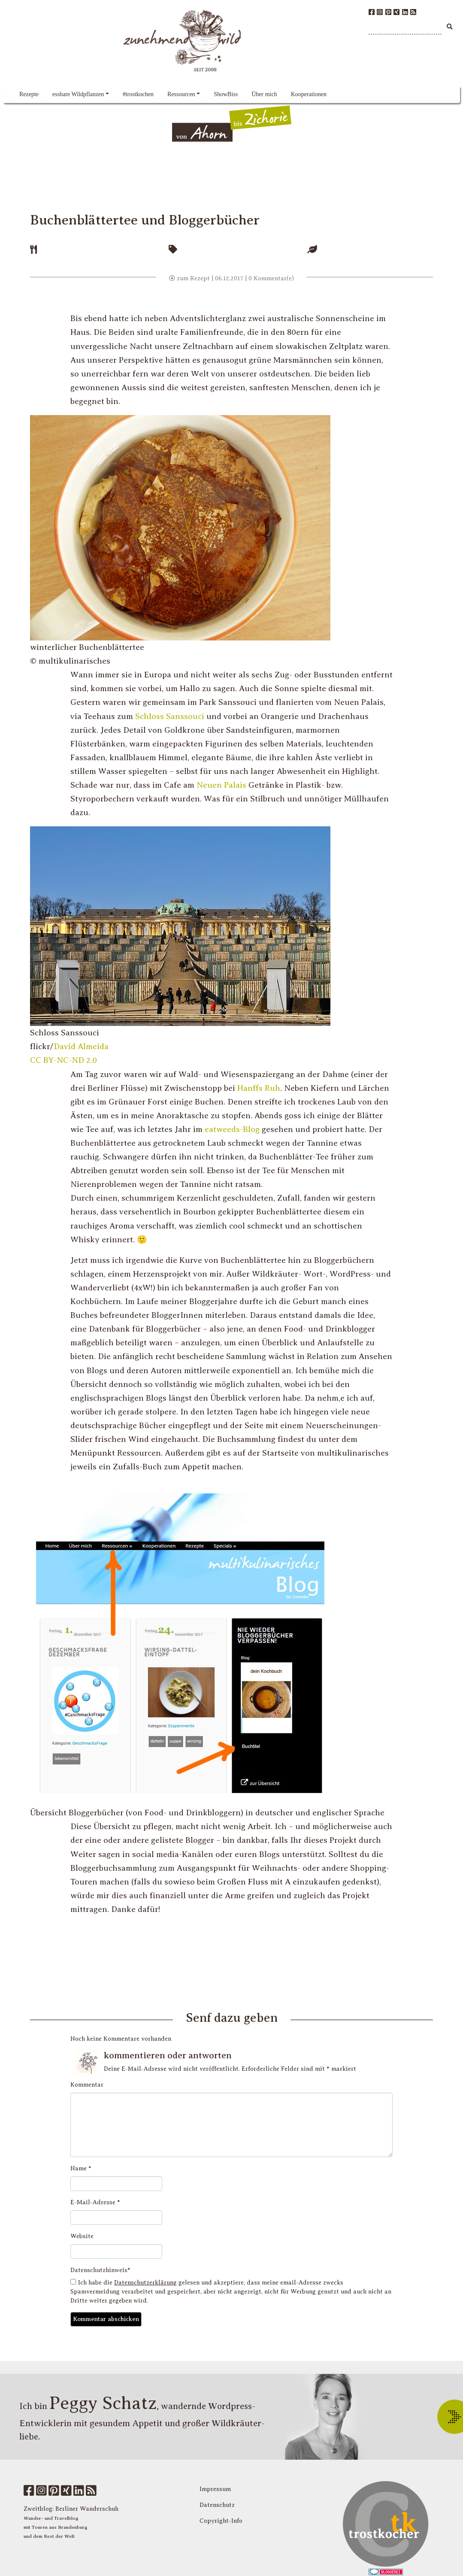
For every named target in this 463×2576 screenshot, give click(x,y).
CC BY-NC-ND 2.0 (63, 1060)
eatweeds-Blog (232, 1129)
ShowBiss (226, 94)
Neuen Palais (221, 784)
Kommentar (86, 2084)
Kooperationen (309, 94)
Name (80, 2168)
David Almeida (81, 1046)
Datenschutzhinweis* (100, 2270)
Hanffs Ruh (258, 1087)
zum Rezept (189, 278)
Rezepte (29, 94)
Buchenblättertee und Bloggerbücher (145, 220)
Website (82, 2236)
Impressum (215, 2489)
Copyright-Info (221, 2521)
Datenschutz (217, 2505)
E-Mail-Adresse (95, 2202)
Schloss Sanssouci (169, 716)
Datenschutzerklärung (145, 2282)
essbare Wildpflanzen (78, 94)
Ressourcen (181, 94)
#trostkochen (138, 94)
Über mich (264, 94)
